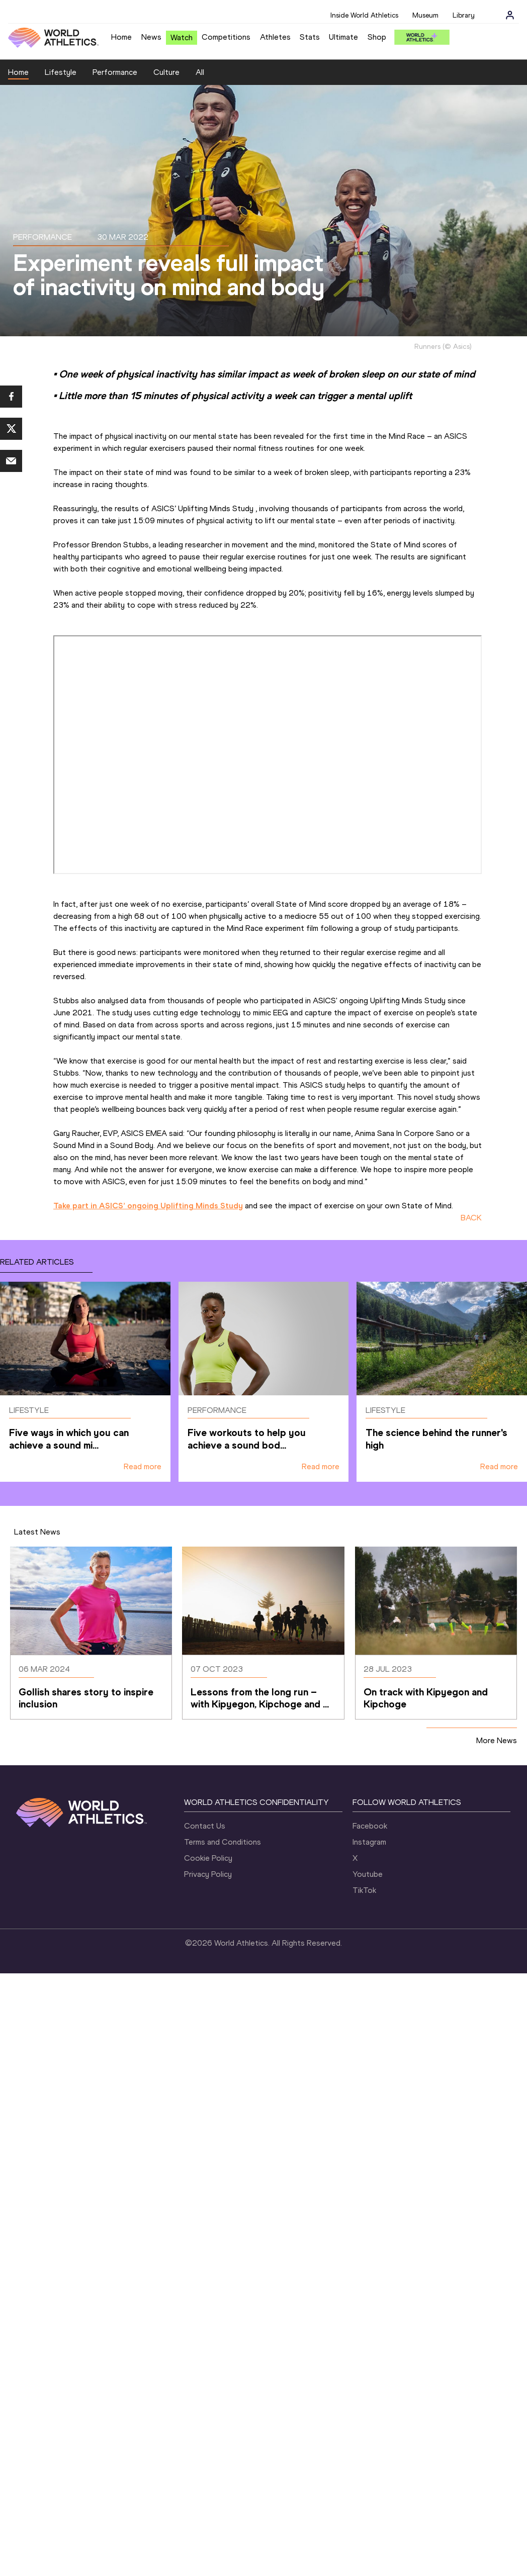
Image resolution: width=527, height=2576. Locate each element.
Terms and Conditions (222, 1842)
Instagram (369, 1842)
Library (464, 15)
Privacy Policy (208, 1874)
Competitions (226, 37)
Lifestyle (60, 72)
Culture (166, 72)
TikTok (364, 1890)
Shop (377, 37)
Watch (181, 37)
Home (121, 37)
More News (496, 1740)
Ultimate (343, 37)
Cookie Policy (208, 1858)
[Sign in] (510, 15)
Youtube (368, 1874)
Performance (115, 72)
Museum (425, 15)
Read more (142, 1466)
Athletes (275, 37)
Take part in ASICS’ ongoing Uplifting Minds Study (148, 1205)
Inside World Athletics (364, 15)
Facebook (370, 1826)
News (151, 37)
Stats (310, 37)
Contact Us (204, 1826)
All (200, 72)
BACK (471, 1217)
